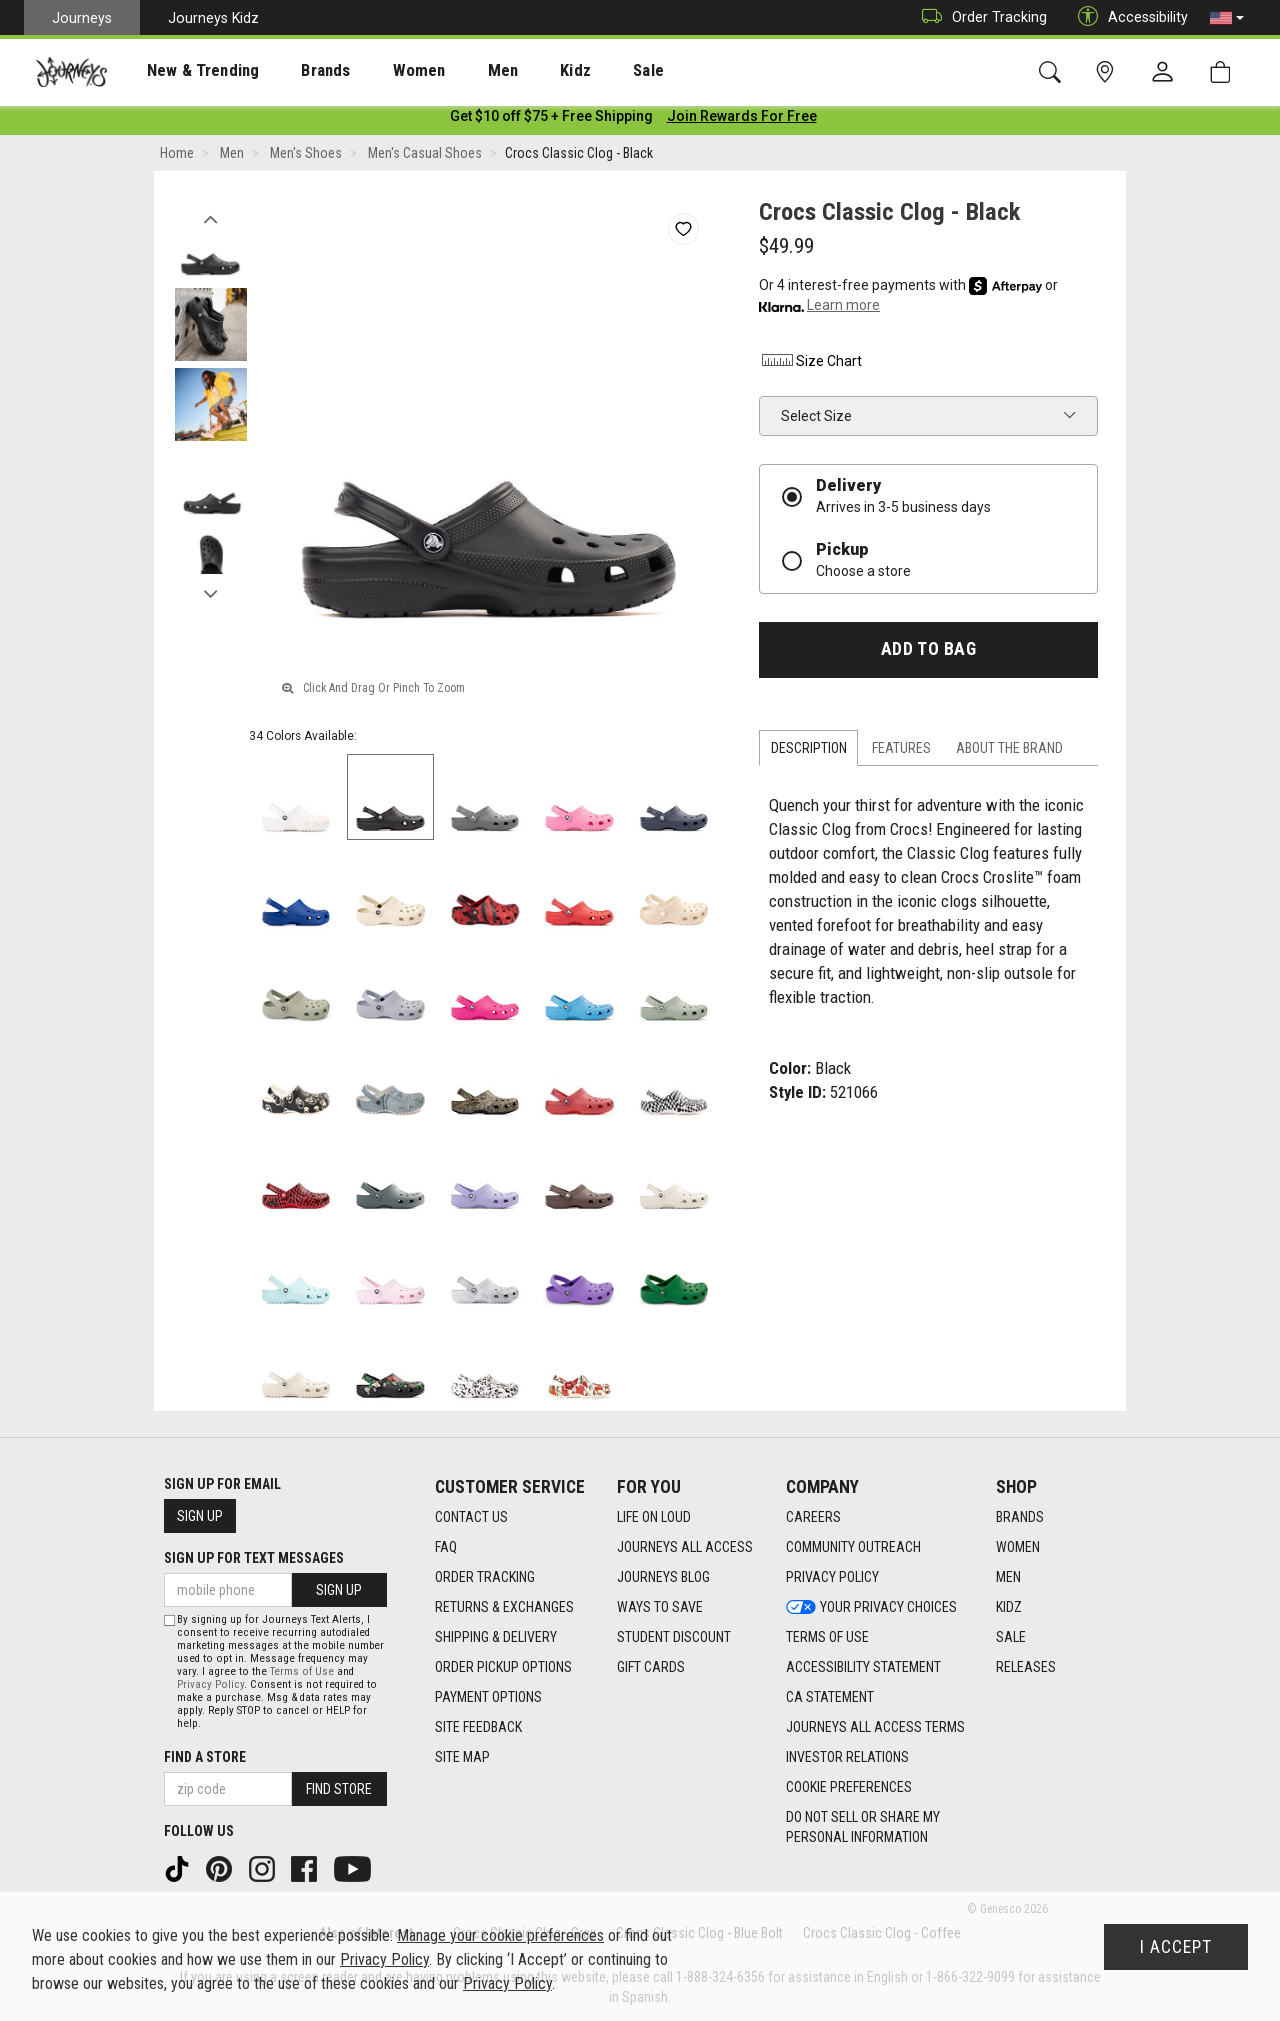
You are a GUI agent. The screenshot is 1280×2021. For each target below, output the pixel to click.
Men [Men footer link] (1008, 1578)
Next (210, 593)
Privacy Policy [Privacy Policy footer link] (832, 1578)
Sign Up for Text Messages (254, 1558)
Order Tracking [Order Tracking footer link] (485, 1578)
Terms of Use (302, 1671)
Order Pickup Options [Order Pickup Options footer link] (503, 1668)
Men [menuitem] (450, 71)
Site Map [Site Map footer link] (462, 1758)
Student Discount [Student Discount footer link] (674, 1638)
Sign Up (200, 1516)
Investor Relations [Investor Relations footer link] (847, 1758)
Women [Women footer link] (1018, 1548)
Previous (210, 218)
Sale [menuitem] (578, 71)
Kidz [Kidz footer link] (1009, 1608)
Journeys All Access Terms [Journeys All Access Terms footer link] (875, 1728)
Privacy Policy (210, 1684)
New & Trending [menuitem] (184, 71)
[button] (1227, 18)
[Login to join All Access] (551, 120)
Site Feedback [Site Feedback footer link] (478, 1728)
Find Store (339, 1789)
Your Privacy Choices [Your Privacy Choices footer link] (871, 1608)
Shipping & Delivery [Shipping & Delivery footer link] (496, 1638)
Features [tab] (901, 752)
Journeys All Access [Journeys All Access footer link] (685, 1548)
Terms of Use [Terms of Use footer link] (827, 1638)
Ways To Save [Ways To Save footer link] (660, 1608)
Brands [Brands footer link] (1020, 1518)
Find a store (205, 1757)
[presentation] (185, 70)
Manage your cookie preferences (500, 1935)
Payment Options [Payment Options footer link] (488, 1698)
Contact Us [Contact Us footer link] (471, 1518)
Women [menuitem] (377, 71)
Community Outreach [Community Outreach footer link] (853, 1548)
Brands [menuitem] (294, 71)
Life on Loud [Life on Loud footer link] (654, 1518)
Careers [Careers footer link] (813, 1518)
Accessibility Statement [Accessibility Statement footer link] (863, 1668)
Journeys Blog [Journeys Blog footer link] (663, 1578)
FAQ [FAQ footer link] (446, 1548)
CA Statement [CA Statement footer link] (830, 1698)
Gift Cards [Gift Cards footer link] (651, 1668)
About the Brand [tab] (1009, 752)
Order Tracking (979, 17)
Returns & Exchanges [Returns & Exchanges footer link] (504, 1608)
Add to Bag (928, 653)
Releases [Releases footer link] (1026, 1668)
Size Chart (810, 365)
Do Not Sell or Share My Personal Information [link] (863, 1828)
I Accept (1176, 1947)
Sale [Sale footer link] (1011, 1638)
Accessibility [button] (1128, 17)
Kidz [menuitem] (514, 71)
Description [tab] (809, 752)
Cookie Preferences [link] (849, 1788)
